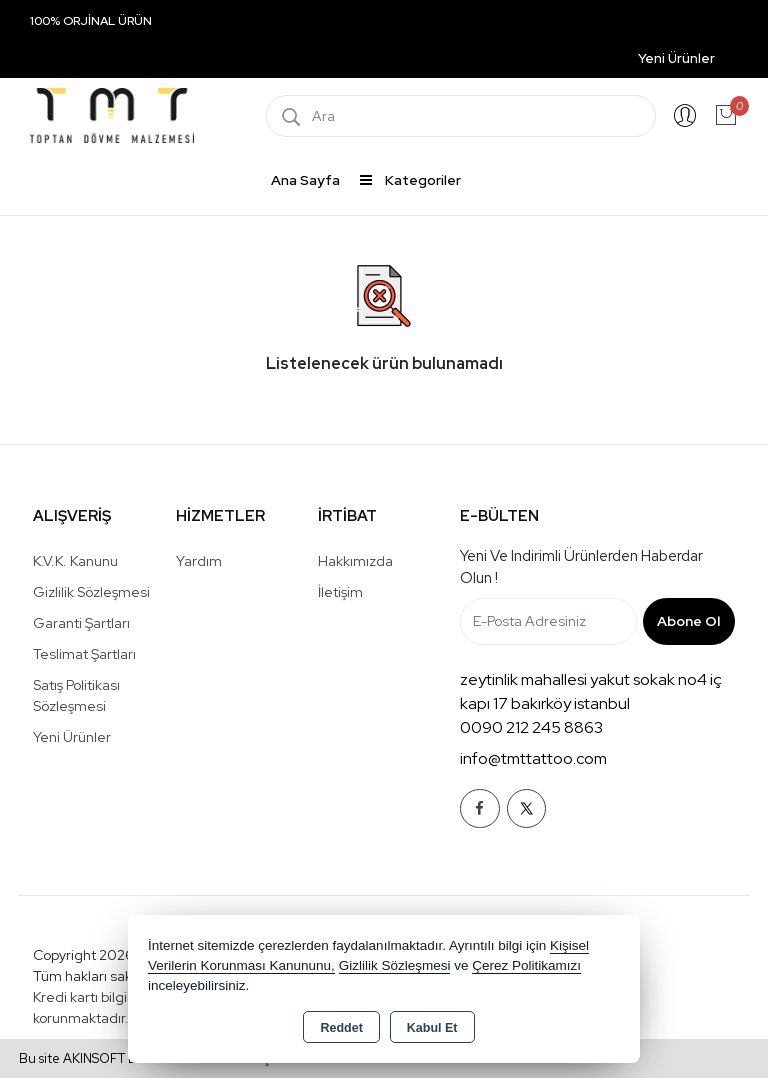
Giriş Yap (685, 116)
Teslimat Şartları (84, 654)
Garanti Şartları (81, 623)
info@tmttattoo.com (533, 758)
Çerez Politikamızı (526, 965)
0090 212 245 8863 (531, 727)
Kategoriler (410, 180)
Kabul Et (432, 1028)
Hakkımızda (355, 561)
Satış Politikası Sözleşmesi (76, 695)
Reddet (341, 1028)
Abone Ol (688, 621)
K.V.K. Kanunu (75, 561)
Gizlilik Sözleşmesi (91, 592)
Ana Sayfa (305, 180)
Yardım (199, 561)
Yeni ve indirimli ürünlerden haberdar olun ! (581, 567)
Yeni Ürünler (72, 737)
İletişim (340, 592)
